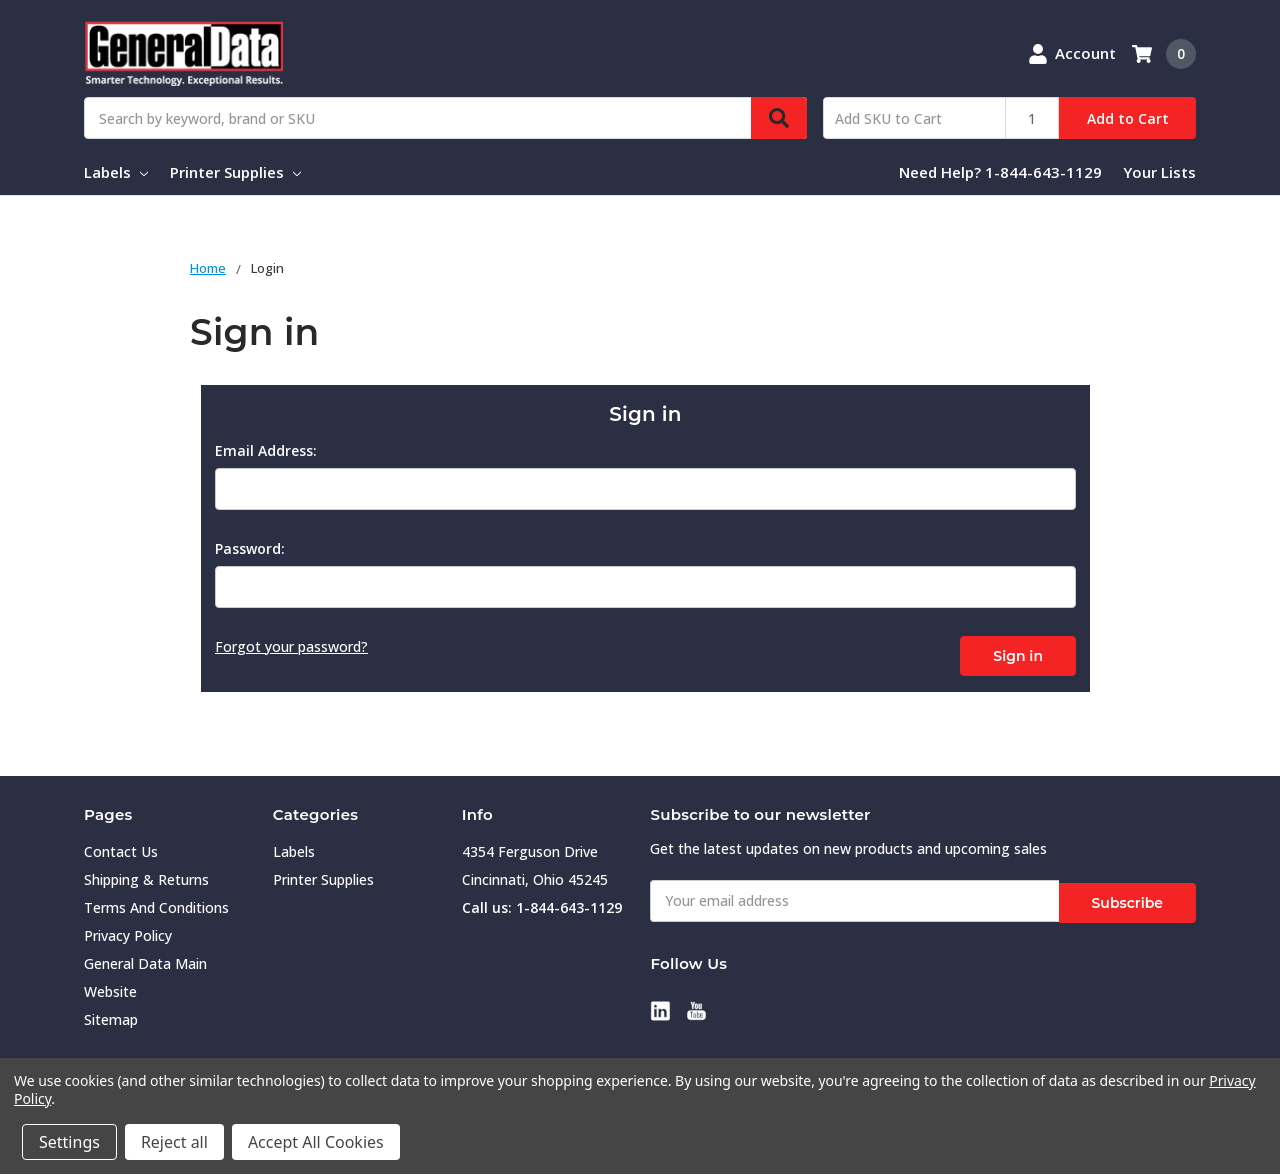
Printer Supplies (235, 172)
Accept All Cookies (316, 1142)
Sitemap (111, 1016)
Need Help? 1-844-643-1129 (1000, 172)
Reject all (174, 1142)
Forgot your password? (291, 646)
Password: (250, 548)
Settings (69, 1142)
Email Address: (266, 450)
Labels (116, 172)
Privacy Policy (128, 932)
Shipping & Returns (146, 876)
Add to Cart (1128, 118)
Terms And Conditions (156, 904)
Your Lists (1159, 172)
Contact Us (121, 848)
